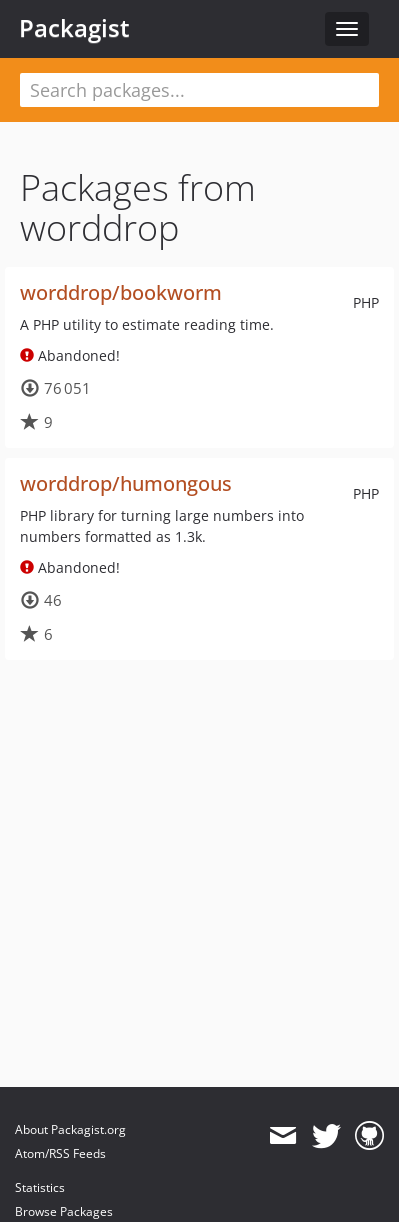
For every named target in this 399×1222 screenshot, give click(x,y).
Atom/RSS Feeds (60, 1153)
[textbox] (199, 90)
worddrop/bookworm (121, 292)
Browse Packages (64, 1211)
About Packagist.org (70, 1129)
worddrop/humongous (126, 483)
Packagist (74, 28)
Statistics (40, 1187)
